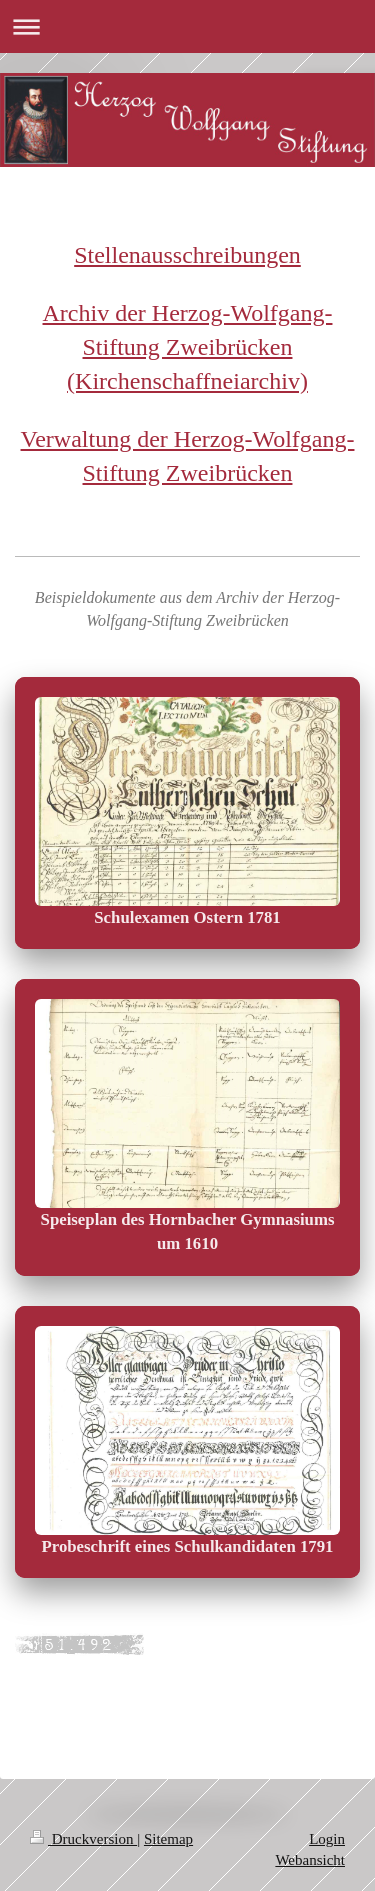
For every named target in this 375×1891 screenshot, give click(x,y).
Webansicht (310, 1860)
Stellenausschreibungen (187, 255)
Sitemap (168, 1839)
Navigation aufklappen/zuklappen (187, 26)
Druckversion (83, 1839)
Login (327, 1839)
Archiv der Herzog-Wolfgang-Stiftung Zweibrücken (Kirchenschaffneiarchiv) (188, 346)
